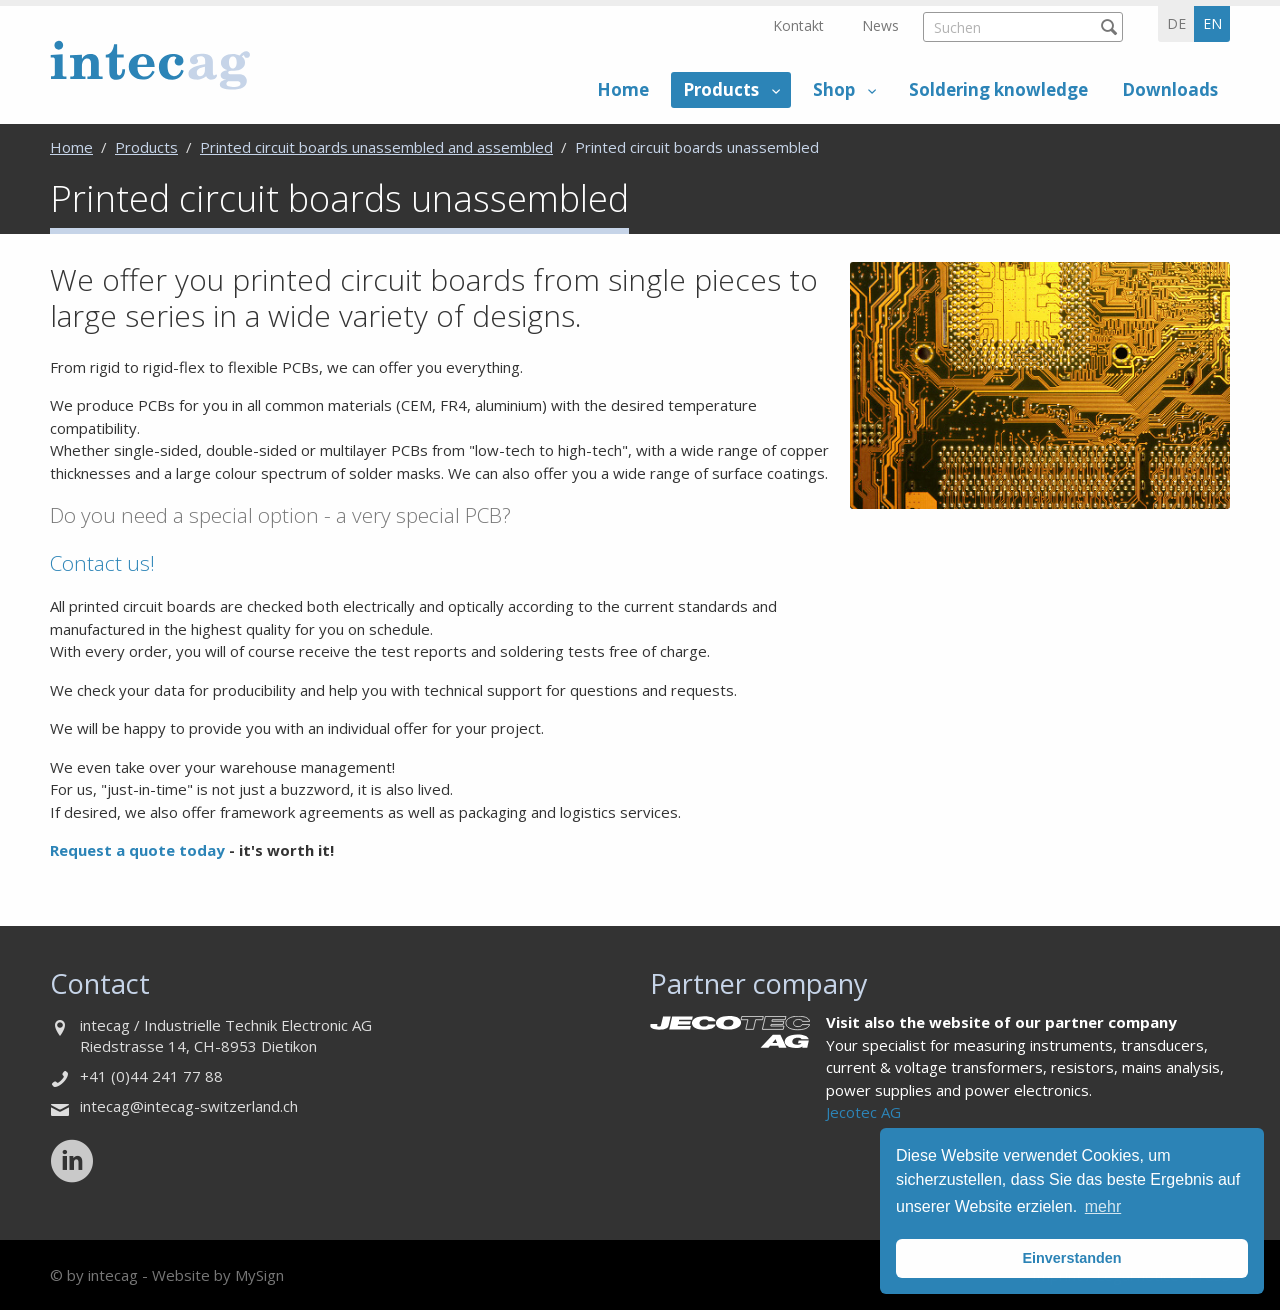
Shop (834, 89)
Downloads (1170, 89)
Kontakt (798, 25)
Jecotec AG (863, 1112)
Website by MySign (218, 1275)
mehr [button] (1103, 1206)
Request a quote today (139, 850)
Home (623, 89)
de (1176, 23)
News (880, 25)
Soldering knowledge (998, 89)
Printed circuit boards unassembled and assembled (376, 147)
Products (721, 89)
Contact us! (102, 563)
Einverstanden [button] (1071, 1258)
